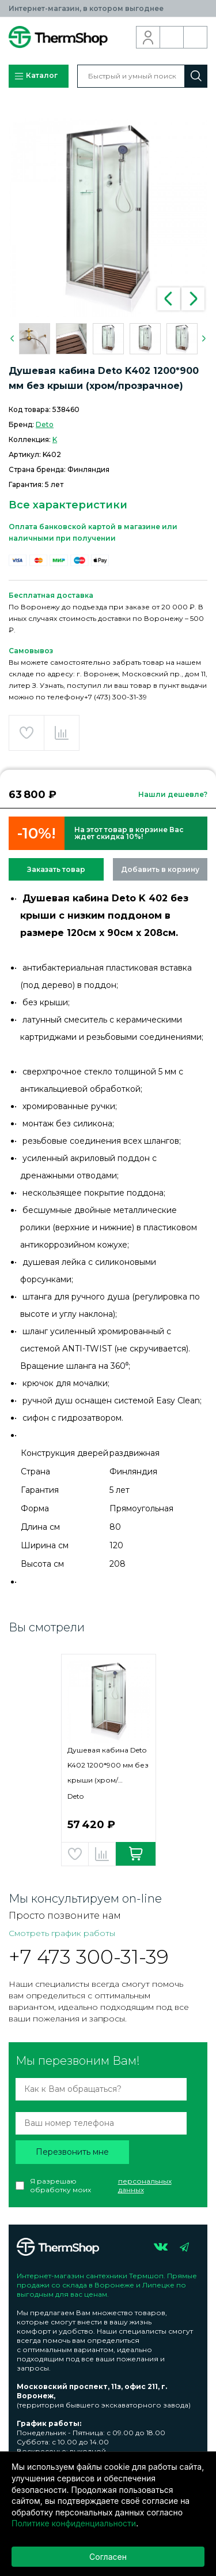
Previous (168, 298)
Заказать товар (56, 869)
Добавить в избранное (26, 733)
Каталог (36, 76)
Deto (45, 424)
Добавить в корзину (160, 869)
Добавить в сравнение (61, 733)
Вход (148, 37)
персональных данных (145, 2185)
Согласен (108, 2557)
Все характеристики (68, 505)
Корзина (195, 37)
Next (192, 298)
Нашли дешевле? (172, 794)
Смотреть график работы (62, 1933)
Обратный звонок (172, 37)
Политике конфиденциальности (74, 2523)
